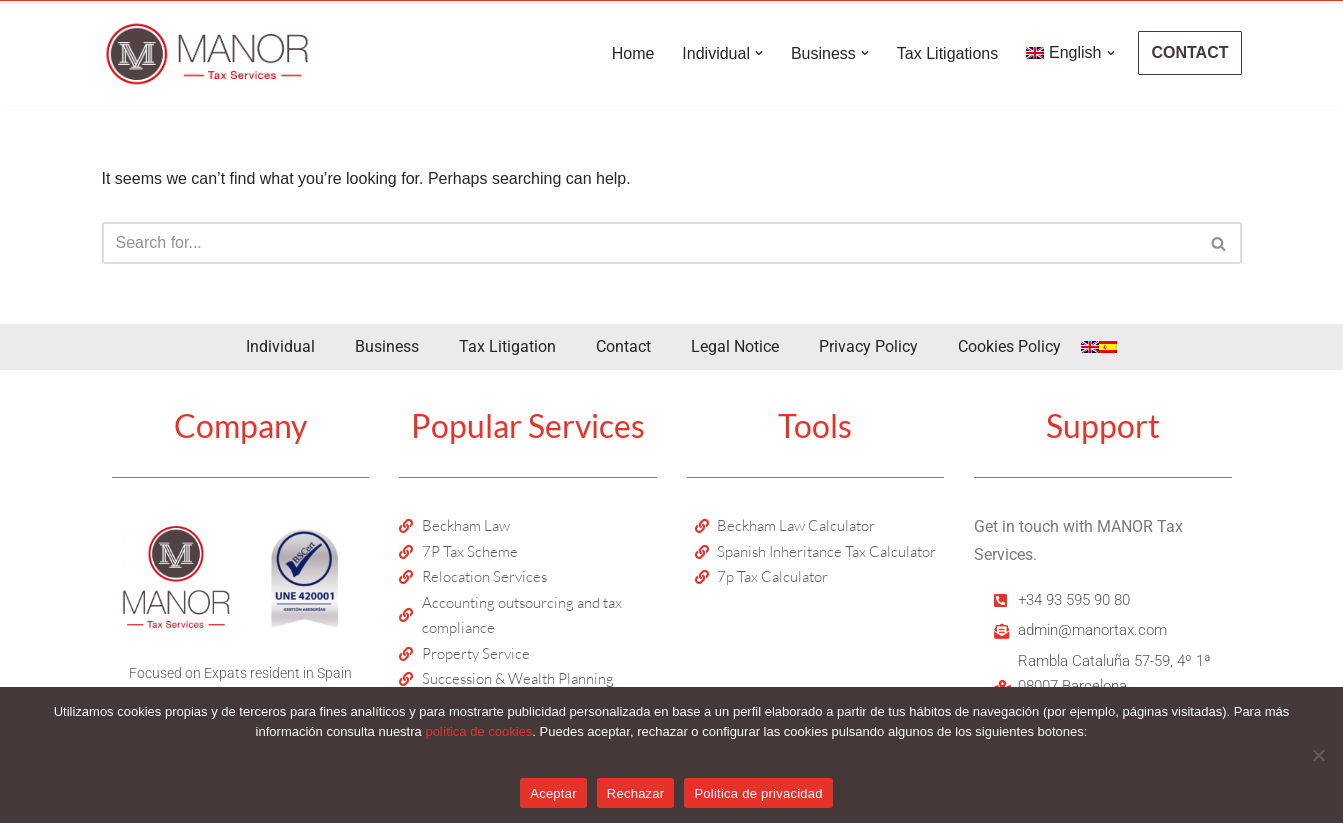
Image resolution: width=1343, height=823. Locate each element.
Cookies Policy (1009, 346)
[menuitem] (1063, 53)
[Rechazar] (1318, 755)
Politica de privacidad (758, 793)
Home (633, 53)
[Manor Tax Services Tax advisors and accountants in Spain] (207, 53)
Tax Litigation (507, 346)
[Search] (649, 243)
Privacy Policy (868, 346)
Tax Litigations (947, 53)
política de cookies (478, 731)
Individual (280, 346)
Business (387, 346)
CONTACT (1189, 52)
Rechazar (636, 793)
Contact (623, 346)
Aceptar (553, 793)
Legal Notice (735, 346)
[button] (759, 53)
